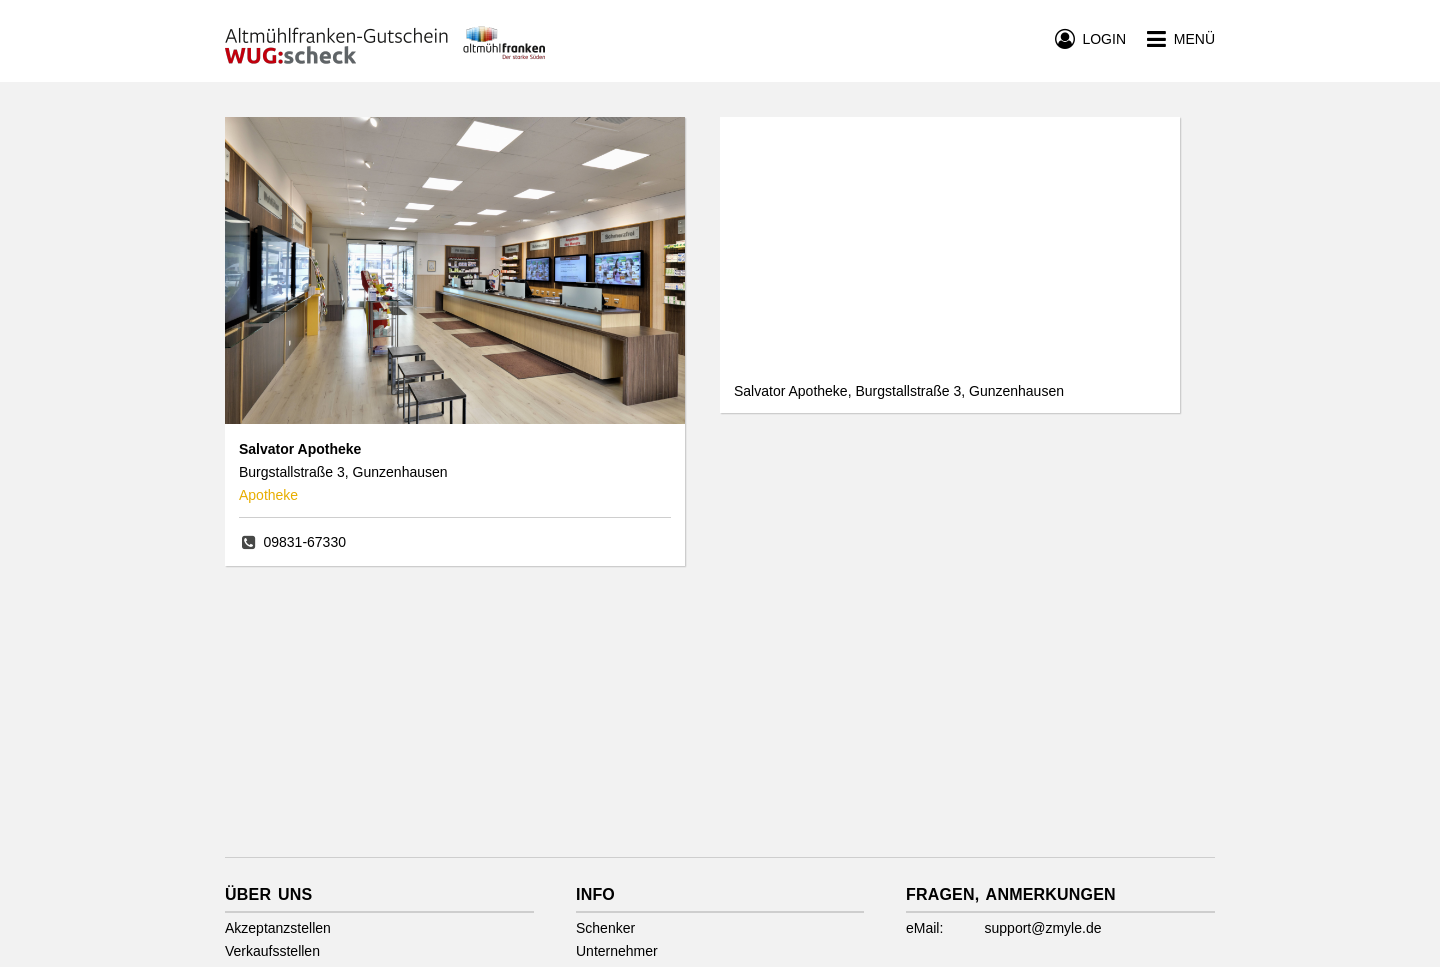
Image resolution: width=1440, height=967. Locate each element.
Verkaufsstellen (272, 951)
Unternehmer (617, 951)
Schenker (605, 928)
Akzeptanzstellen (278, 928)
